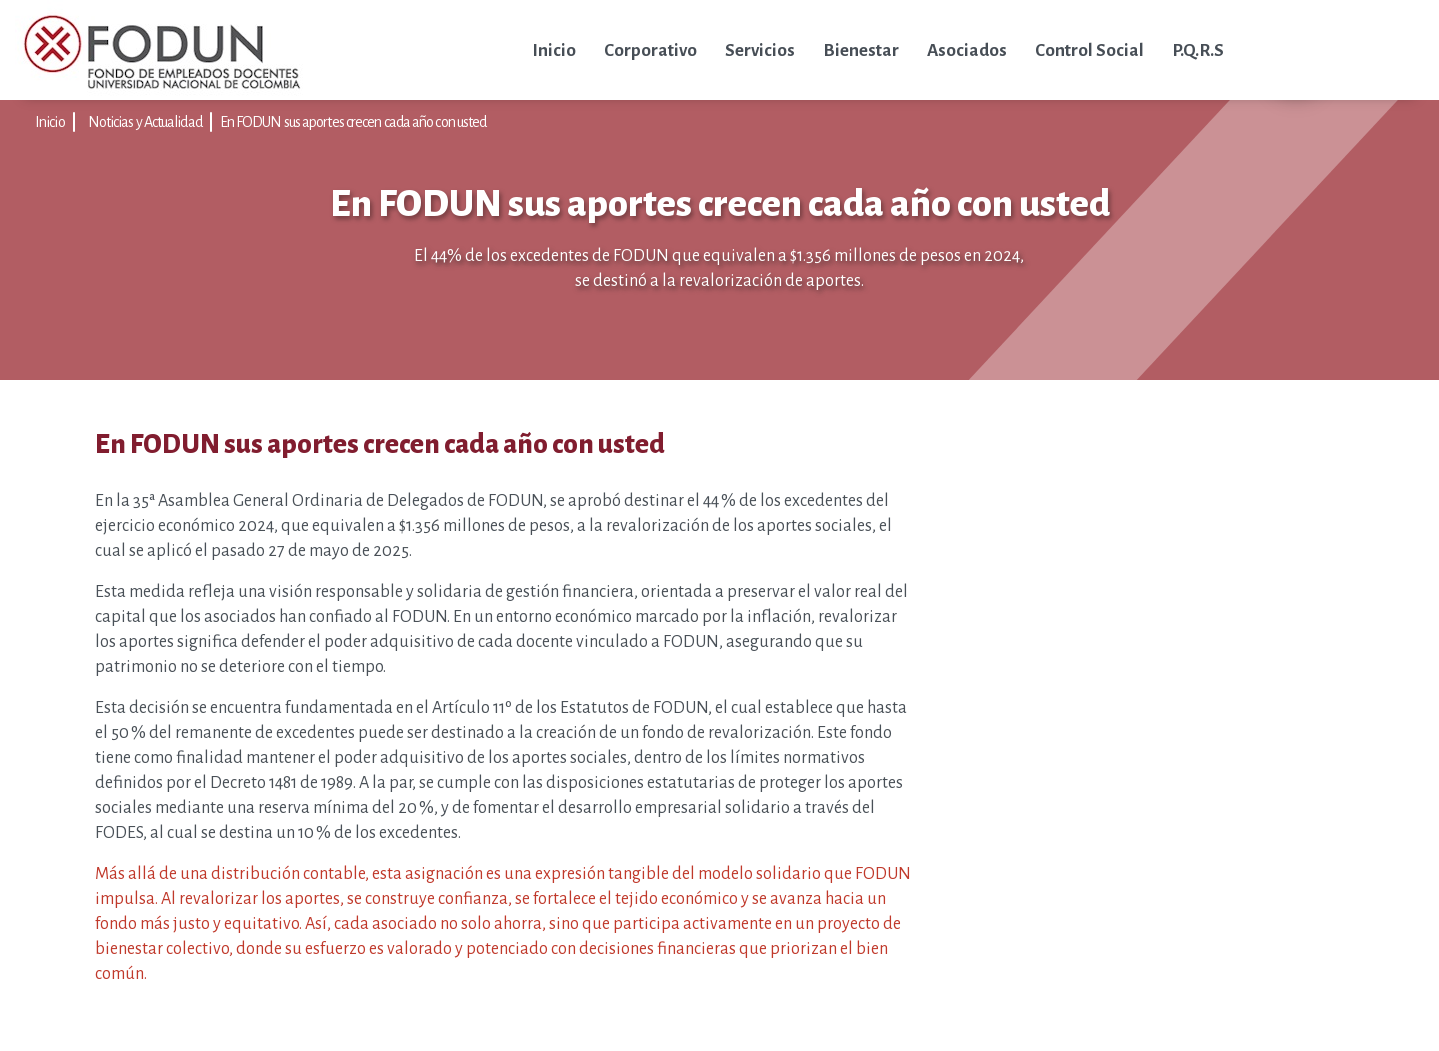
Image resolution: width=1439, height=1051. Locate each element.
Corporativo (650, 50)
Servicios (760, 50)
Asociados (967, 50)
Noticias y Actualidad (145, 122)
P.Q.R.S (1198, 50)
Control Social (1089, 50)
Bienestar (861, 50)
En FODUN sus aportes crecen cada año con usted (353, 122)
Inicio (554, 50)
